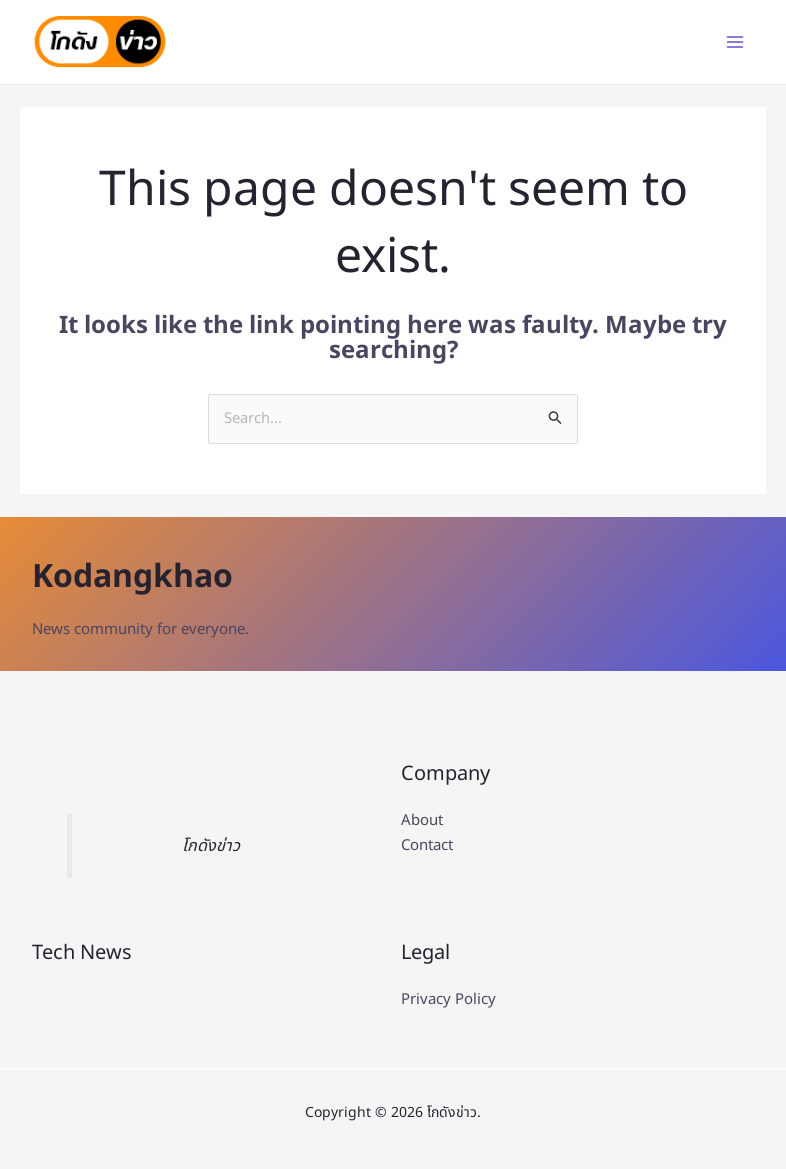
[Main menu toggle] (733, 42)
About (422, 821)
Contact (427, 846)
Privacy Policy (448, 1000)
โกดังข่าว (211, 846)
